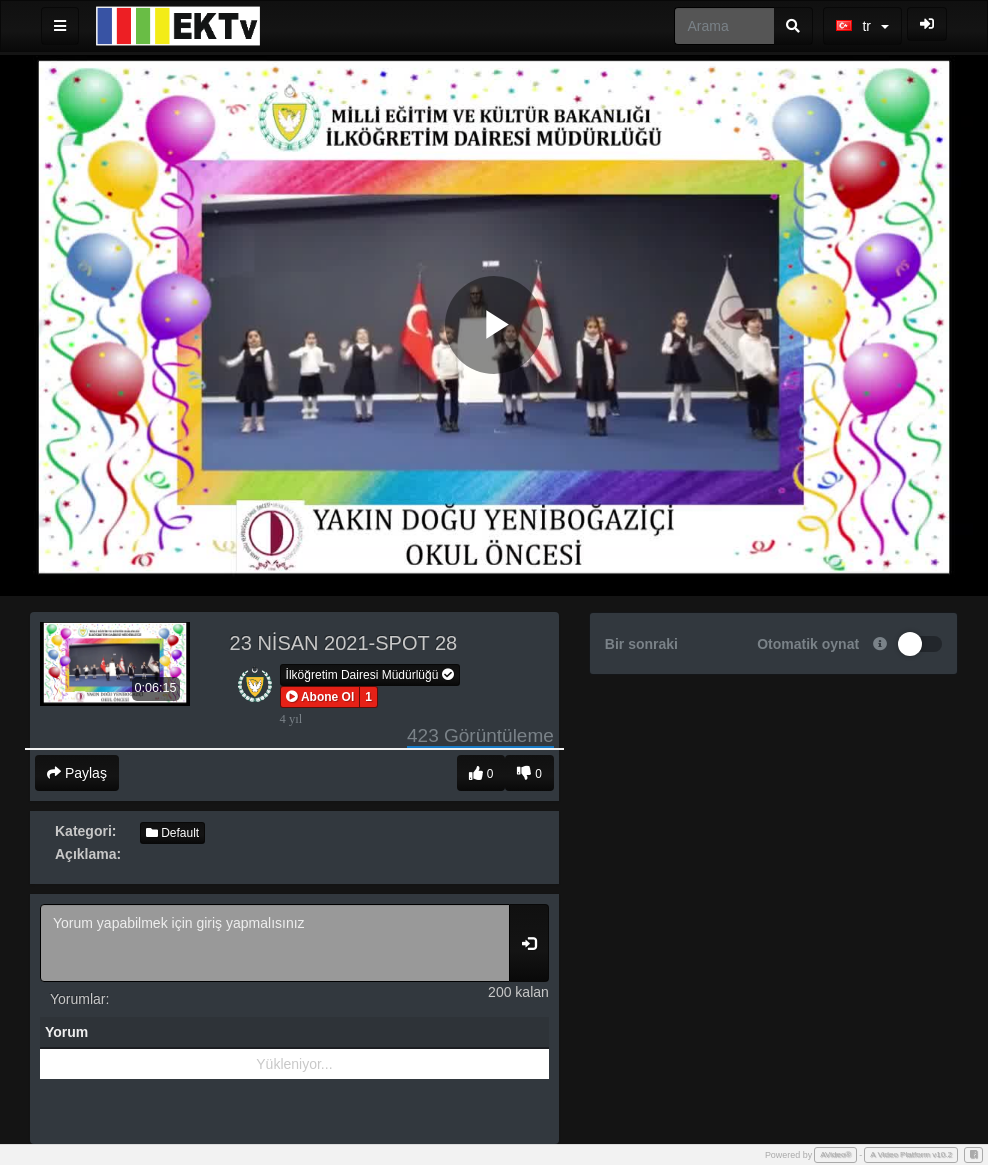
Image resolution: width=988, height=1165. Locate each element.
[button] (320, 697)
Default (172, 833)
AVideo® (835, 1154)
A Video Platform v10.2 (911, 1154)
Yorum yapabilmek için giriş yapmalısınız (275, 943)
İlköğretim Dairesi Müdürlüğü (370, 675)
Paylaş (77, 773)
